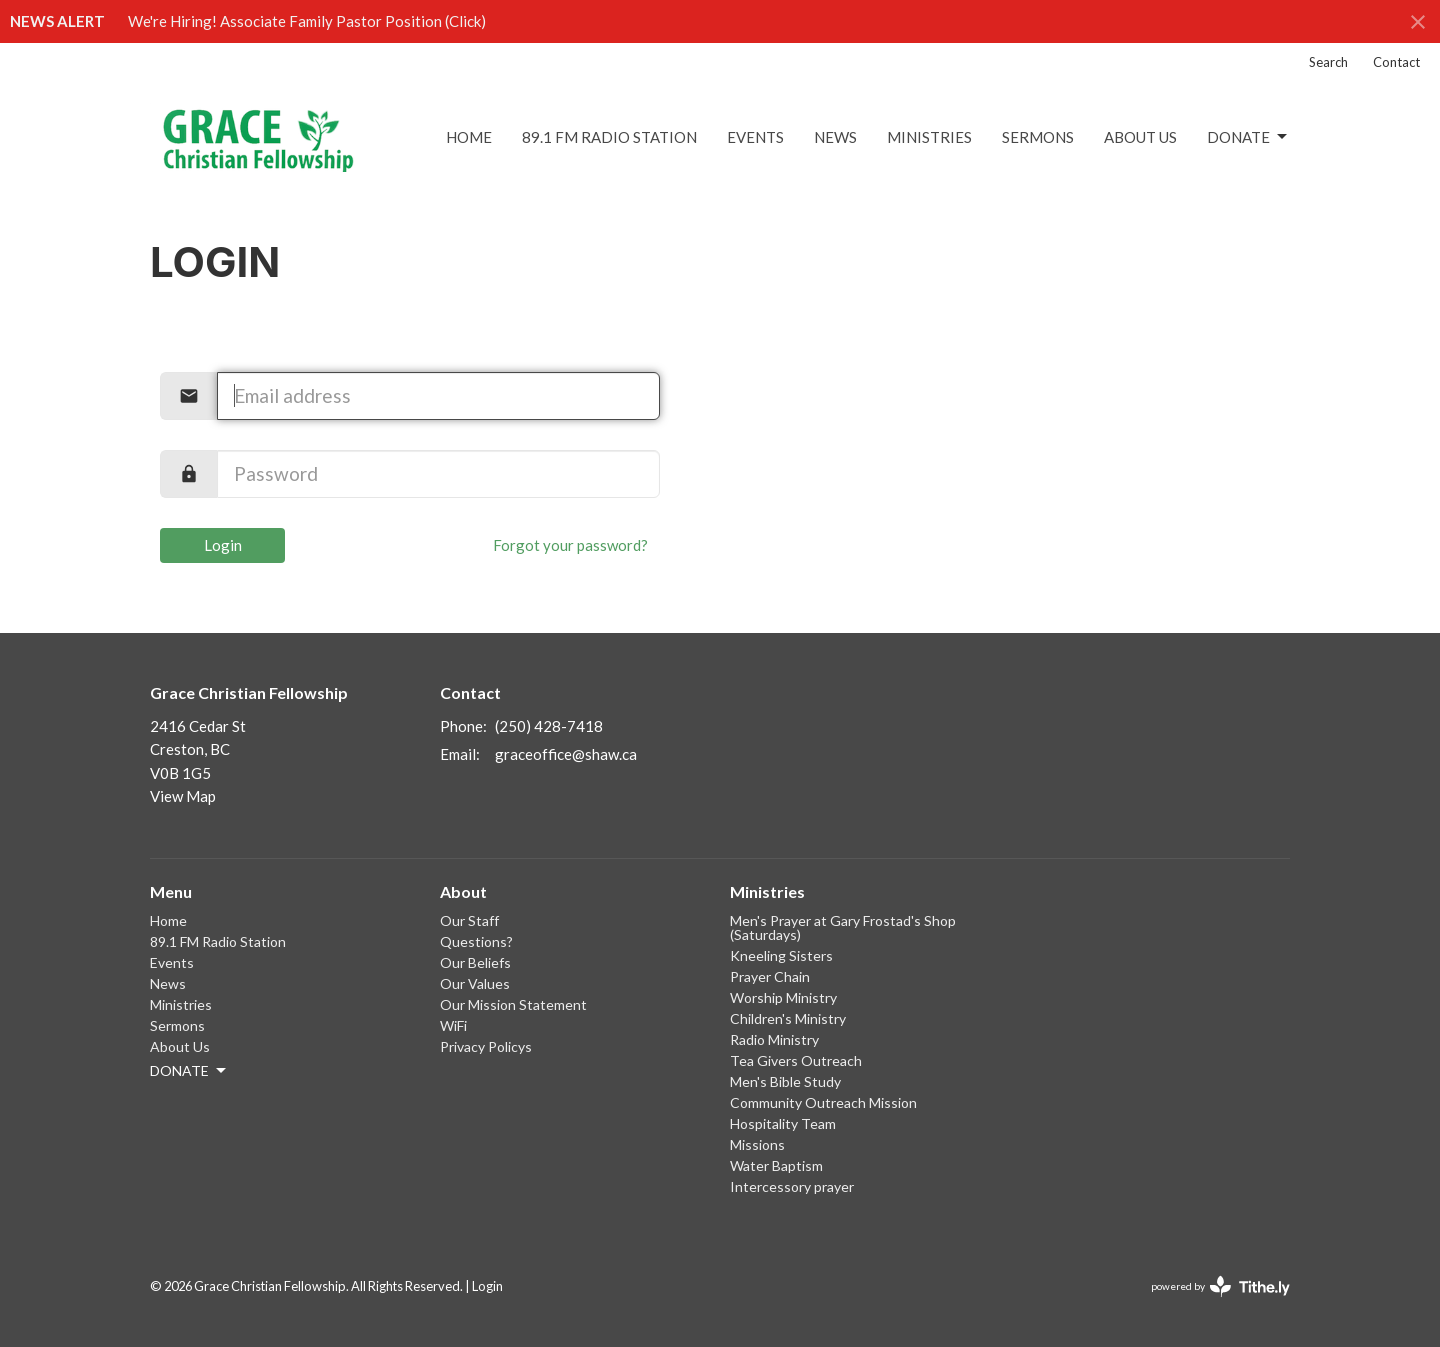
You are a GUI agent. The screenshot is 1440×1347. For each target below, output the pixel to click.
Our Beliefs (475, 962)
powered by (1220, 1286)
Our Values (475, 983)
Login (223, 545)
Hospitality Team (783, 1123)
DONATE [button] (189, 1071)
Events (755, 137)
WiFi (453, 1025)
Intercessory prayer (792, 1186)
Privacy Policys (486, 1046)
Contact (1396, 62)
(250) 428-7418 (549, 726)
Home (469, 137)
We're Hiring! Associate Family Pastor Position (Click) (307, 21)
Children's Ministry (788, 1018)
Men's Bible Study (785, 1081)
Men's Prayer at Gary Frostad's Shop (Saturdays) (843, 927)
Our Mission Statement (513, 1004)
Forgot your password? (570, 545)
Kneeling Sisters (781, 955)
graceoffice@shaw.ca (566, 754)
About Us (1140, 137)
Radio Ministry (774, 1039)
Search (1328, 62)
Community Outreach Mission (823, 1102)
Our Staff (469, 920)
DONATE (1248, 137)
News (835, 137)
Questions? (476, 941)
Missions (757, 1144)
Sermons (1038, 137)
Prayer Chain (770, 976)
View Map (183, 796)
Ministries (929, 137)
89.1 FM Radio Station (609, 137)
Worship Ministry (783, 997)
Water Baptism (776, 1165)
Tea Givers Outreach (796, 1060)
